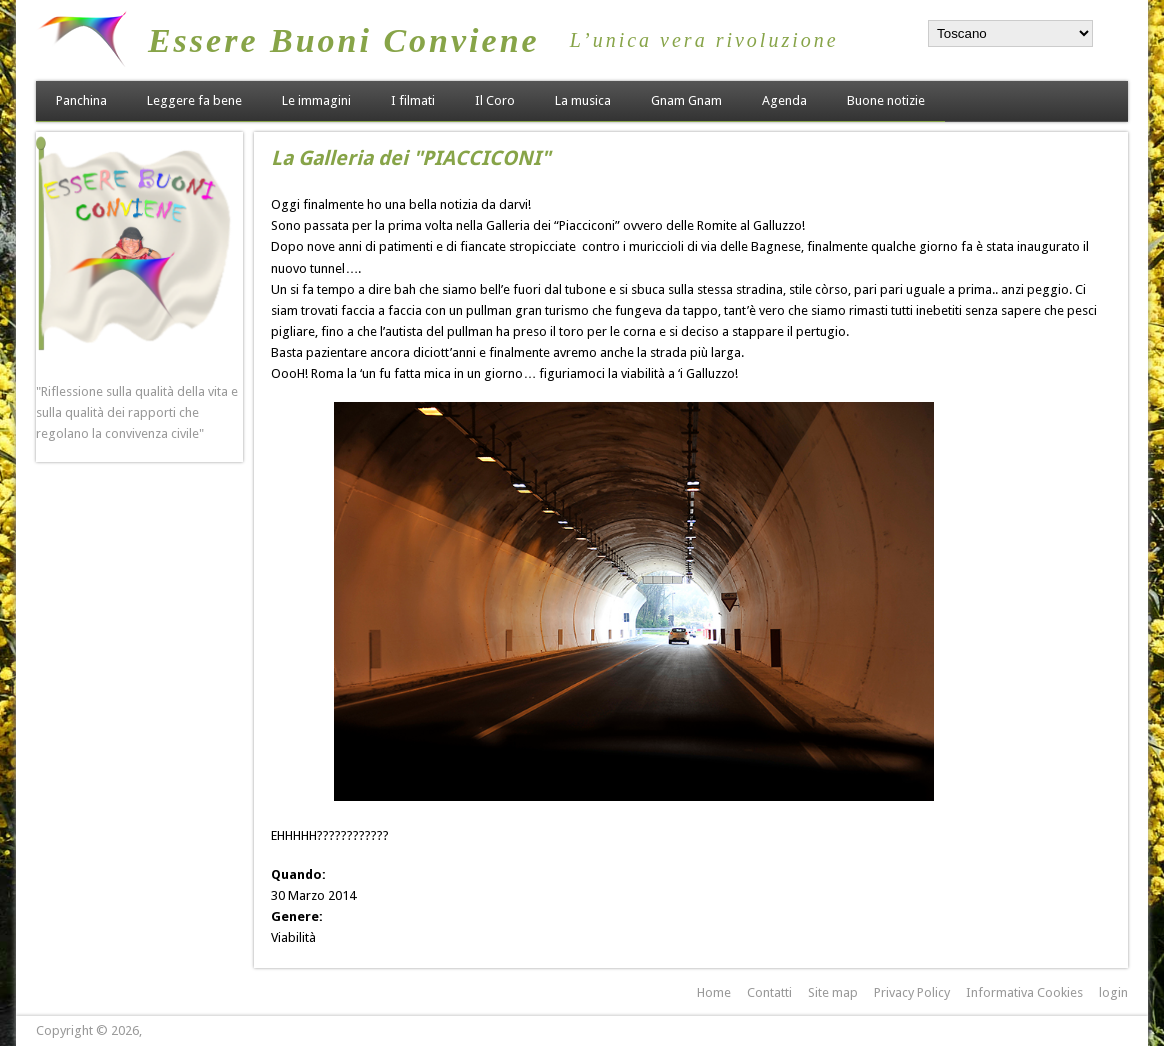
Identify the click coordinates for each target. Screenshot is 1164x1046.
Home (714, 992)
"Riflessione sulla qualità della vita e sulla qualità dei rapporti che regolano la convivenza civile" (137, 412)
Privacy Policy (912, 992)
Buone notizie (886, 100)
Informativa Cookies (1024, 992)
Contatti (769, 992)
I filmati (413, 100)
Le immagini (316, 100)
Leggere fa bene (194, 100)
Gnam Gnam (686, 100)
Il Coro (495, 100)
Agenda (784, 100)
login (1113, 992)
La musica (583, 100)
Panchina (81, 100)
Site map (833, 992)
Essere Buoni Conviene (344, 40)
